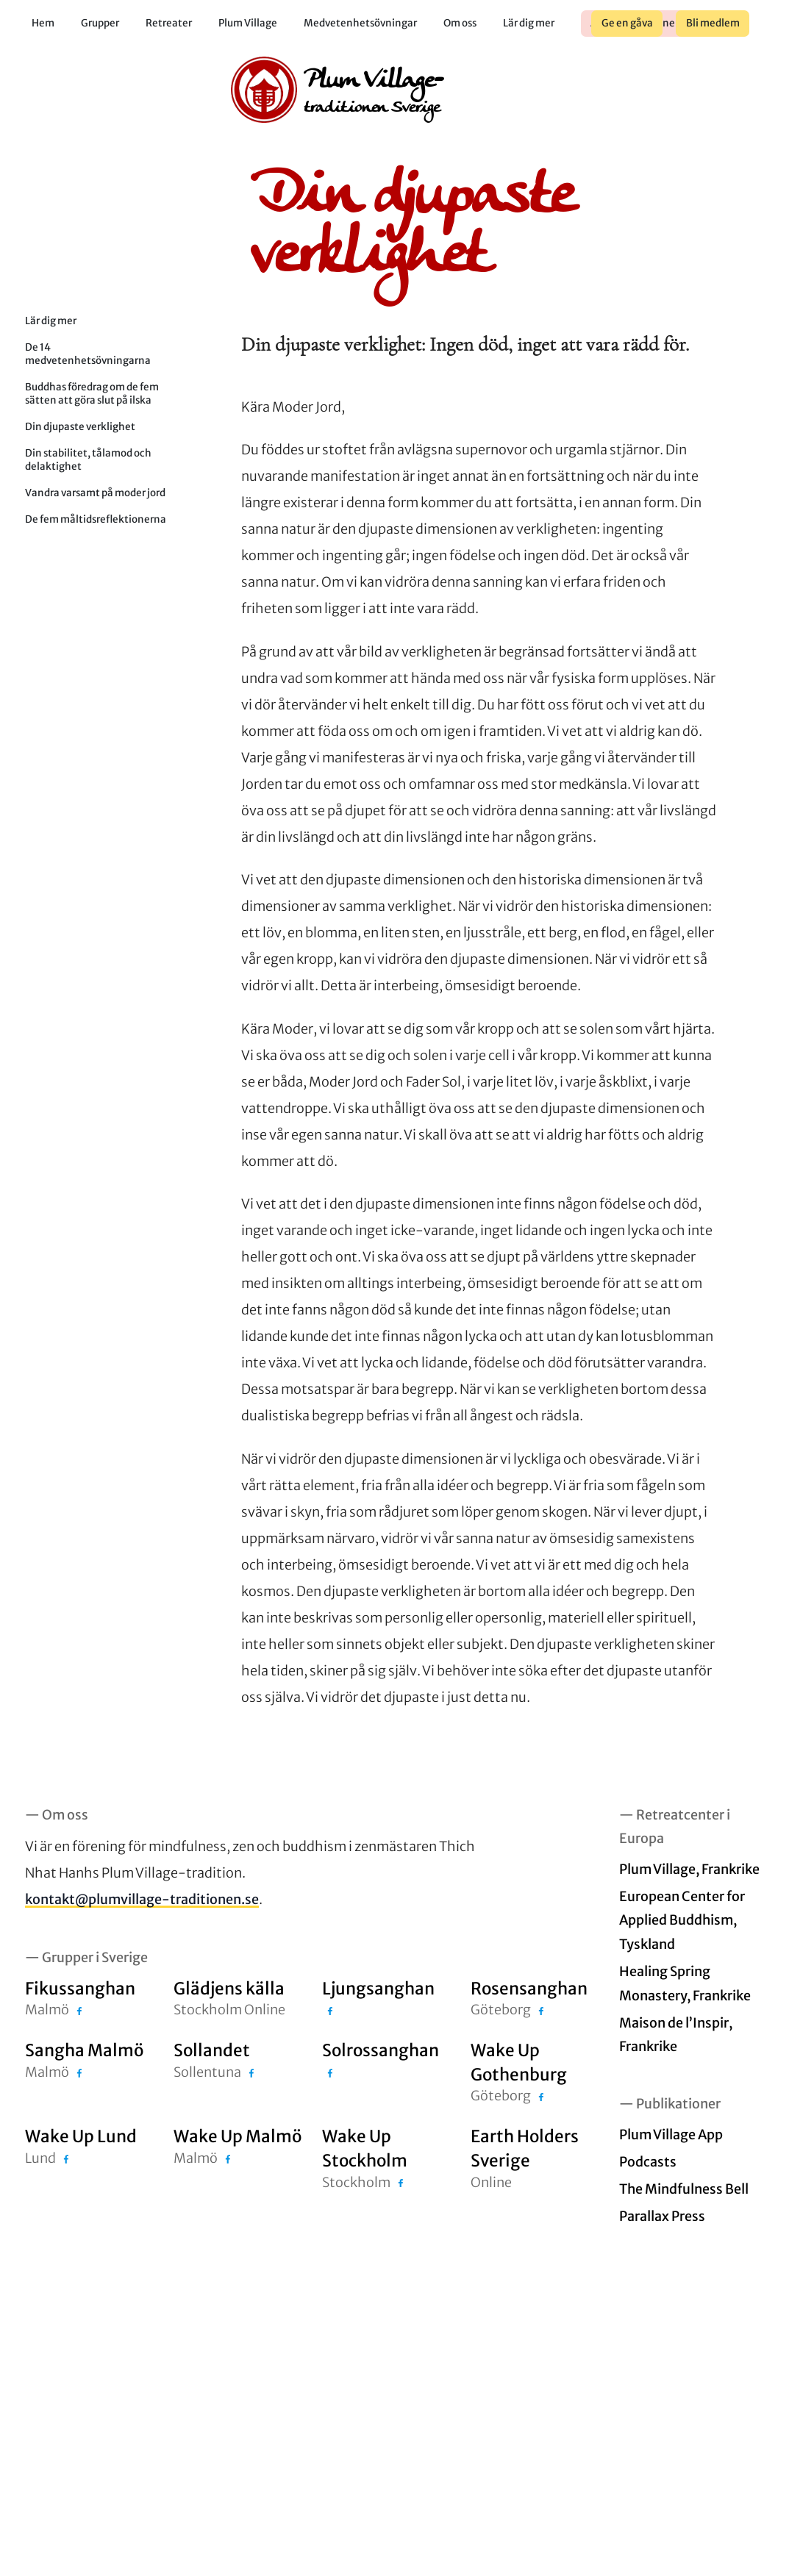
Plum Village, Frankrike (689, 1869)
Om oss (459, 23)
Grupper (100, 23)
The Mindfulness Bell (684, 2188)
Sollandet (212, 2050)
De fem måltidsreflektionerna (95, 519)
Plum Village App (671, 2134)
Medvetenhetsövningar (360, 23)
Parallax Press (662, 2216)
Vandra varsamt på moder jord (95, 493)
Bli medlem (713, 23)
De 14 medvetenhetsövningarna (88, 354)
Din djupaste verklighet (80, 427)
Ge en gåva (627, 23)
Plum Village (247, 23)
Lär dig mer (528, 23)
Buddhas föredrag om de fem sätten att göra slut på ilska (92, 394)
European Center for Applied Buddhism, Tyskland (682, 1920)
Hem (43, 23)
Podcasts (647, 2161)
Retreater (169, 23)
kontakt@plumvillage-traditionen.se (142, 1899)
